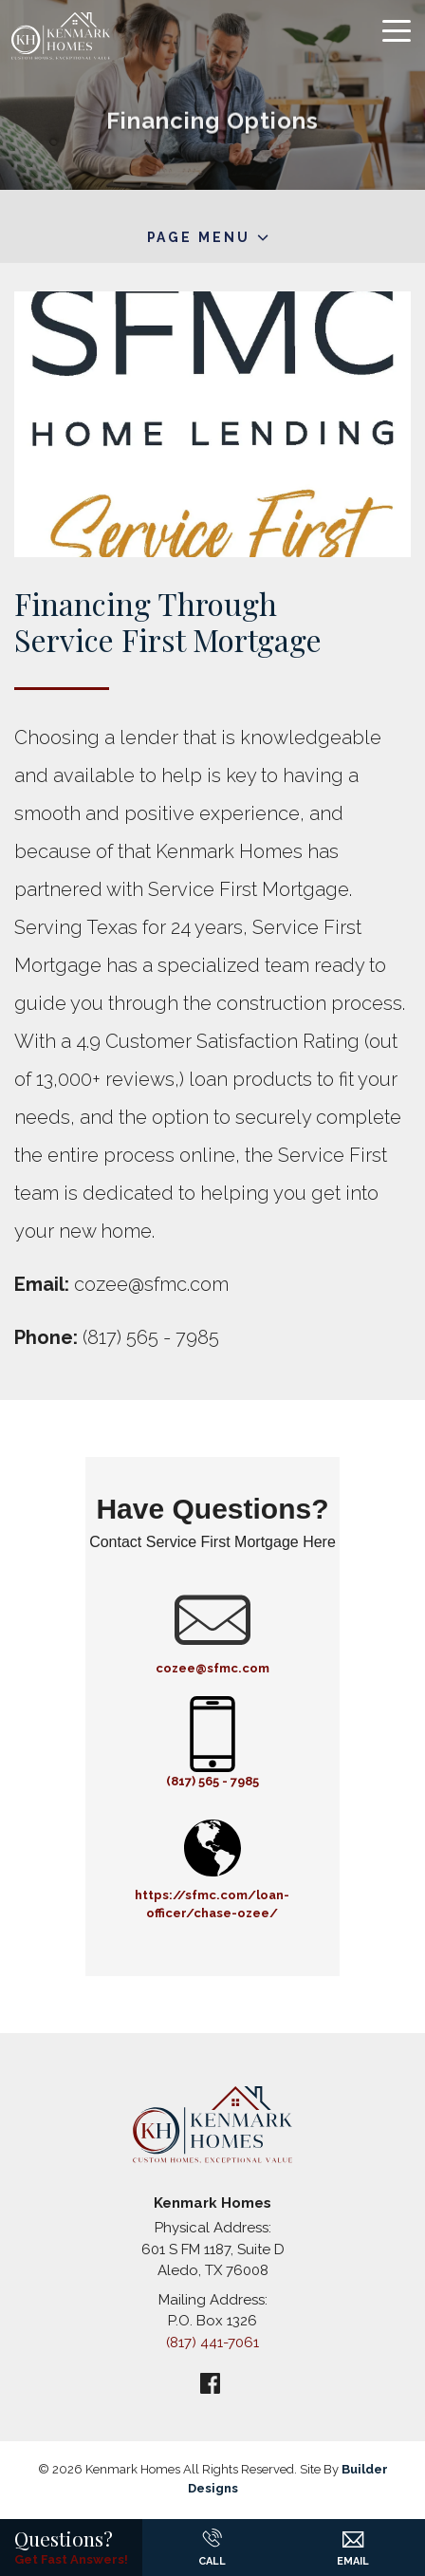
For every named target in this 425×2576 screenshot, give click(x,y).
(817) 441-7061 (212, 2342)
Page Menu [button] (198, 237)
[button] (353, 2532)
